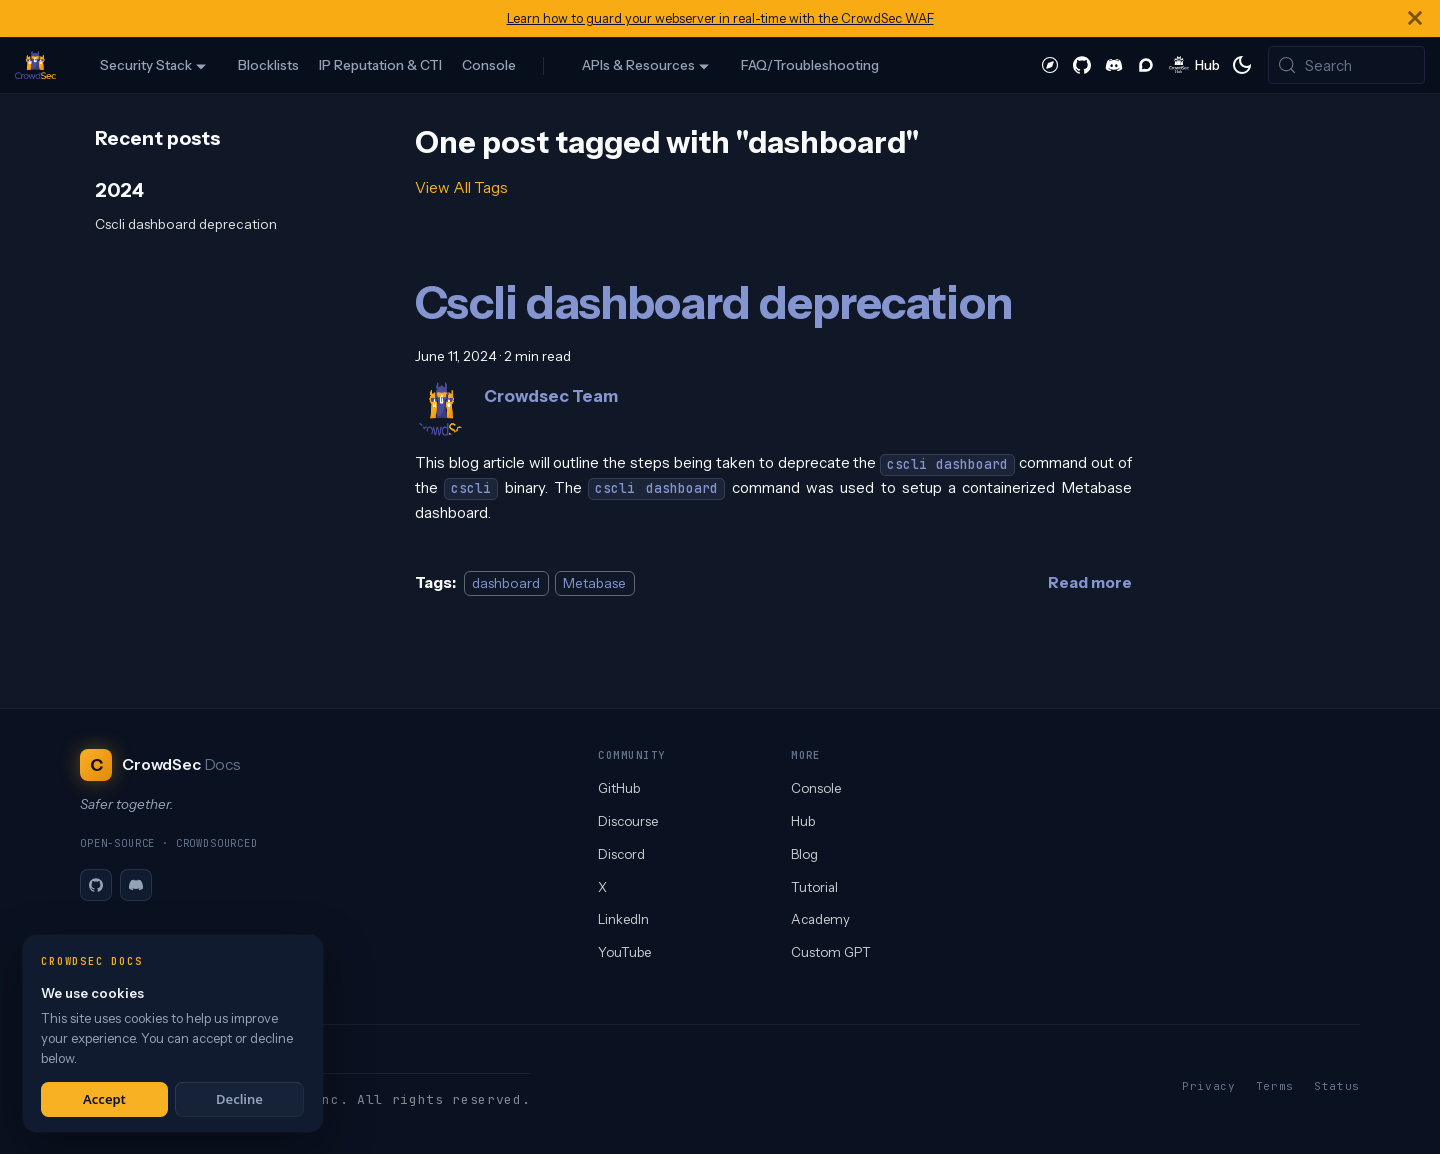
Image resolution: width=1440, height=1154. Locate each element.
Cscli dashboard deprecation (186, 224)
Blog (804, 854)
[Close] (1415, 18)
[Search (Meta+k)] (1346, 65)
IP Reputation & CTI (380, 65)
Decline (239, 1099)
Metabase (594, 583)
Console (489, 65)
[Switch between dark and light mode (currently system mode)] (1242, 65)
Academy (820, 919)
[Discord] (136, 885)
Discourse (628, 821)
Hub (803, 821)
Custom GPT (831, 952)
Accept (104, 1099)
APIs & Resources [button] (638, 65)
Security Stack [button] (146, 65)
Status (1337, 1086)
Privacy (1209, 1086)
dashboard (506, 583)
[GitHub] (96, 885)
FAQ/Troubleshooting (810, 65)
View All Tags (461, 187)
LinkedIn (623, 919)
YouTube (624, 952)
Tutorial (814, 887)
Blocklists (268, 65)
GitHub (619, 788)
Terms (1275, 1086)
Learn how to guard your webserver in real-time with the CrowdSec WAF (720, 18)
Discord (621, 854)
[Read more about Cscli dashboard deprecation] (1090, 582)
